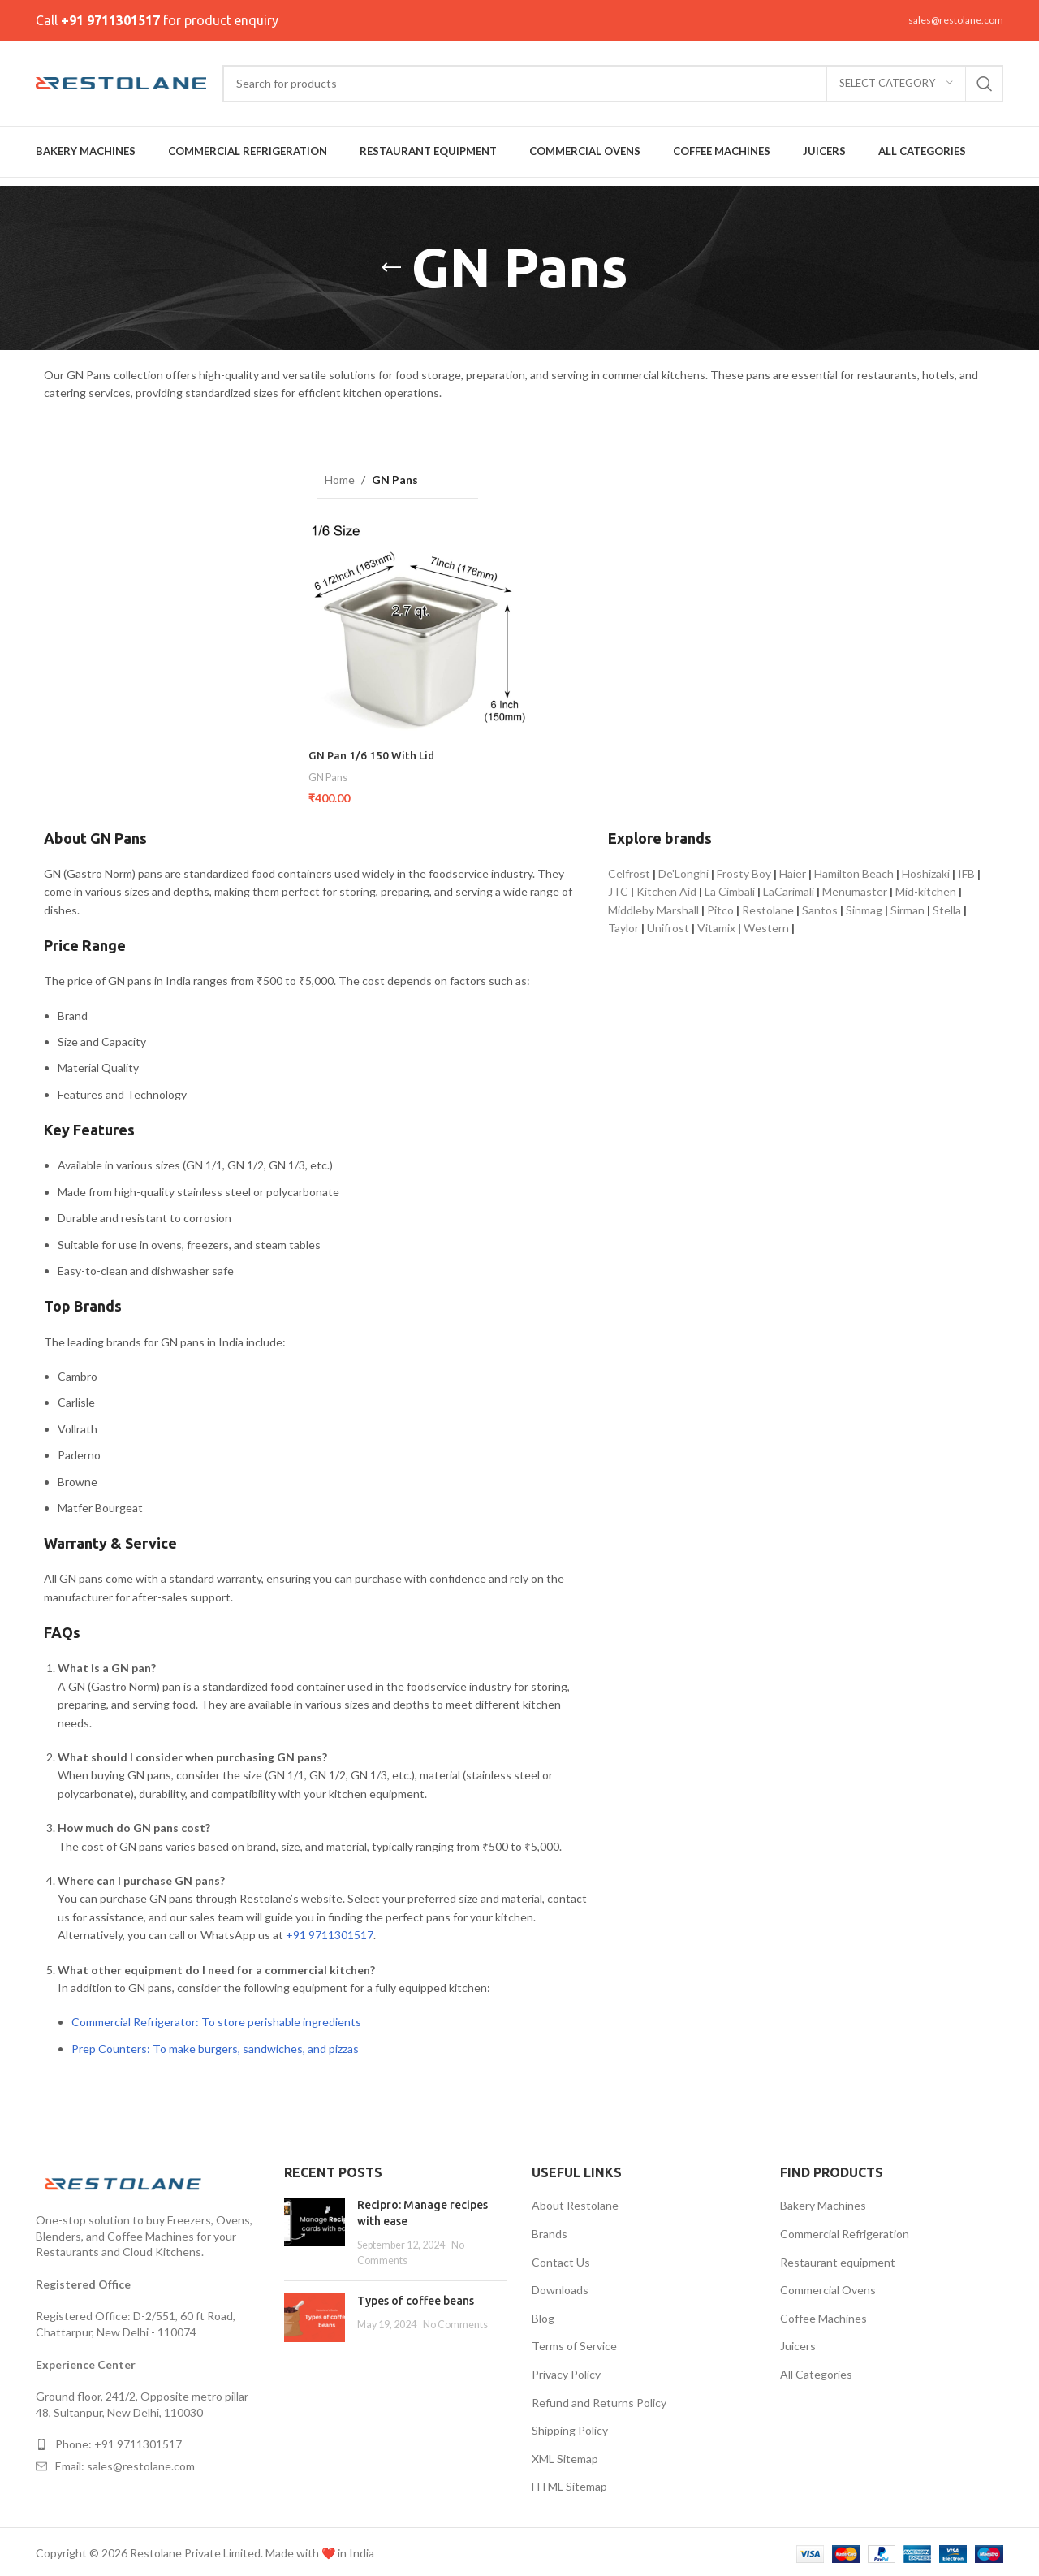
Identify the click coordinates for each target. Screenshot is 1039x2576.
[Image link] (125, 2178)
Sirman (907, 906)
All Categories (816, 2371)
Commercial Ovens (828, 2286)
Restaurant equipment (837, 2258)
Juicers (798, 2342)
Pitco (720, 906)
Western (766, 924)
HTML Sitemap (569, 2483)
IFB (966, 870)
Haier (792, 870)
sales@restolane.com (955, 20)
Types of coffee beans (415, 2297)
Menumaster (854, 888)
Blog (543, 2315)
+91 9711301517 (110, 20)
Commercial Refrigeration (844, 2230)
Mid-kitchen (925, 888)
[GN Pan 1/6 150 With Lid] (416, 629)
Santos (820, 906)
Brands (549, 2230)
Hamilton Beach (854, 870)
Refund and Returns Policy (599, 2398)
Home (340, 479)
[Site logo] (121, 82)
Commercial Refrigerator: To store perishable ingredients (216, 2018)
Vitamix (716, 924)
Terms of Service (574, 2342)
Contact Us (561, 2258)
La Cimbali (730, 888)
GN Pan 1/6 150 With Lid (372, 752)
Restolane (768, 906)
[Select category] (896, 84)
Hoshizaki (926, 870)
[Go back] (391, 268)
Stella (947, 906)
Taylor (623, 924)
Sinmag (864, 906)
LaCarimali (788, 888)
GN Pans (329, 773)
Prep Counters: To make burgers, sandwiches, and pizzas (215, 2044)
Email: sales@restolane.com (125, 2463)
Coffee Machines (823, 2315)
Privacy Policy (566, 2371)
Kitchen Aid (666, 888)
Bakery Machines (823, 2202)
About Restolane (575, 2202)
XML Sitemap (565, 2455)
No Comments (455, 2321)
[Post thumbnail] (314, 2229)
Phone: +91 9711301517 (118, 2441)
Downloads (560, 2286)
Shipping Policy (570, 2427)
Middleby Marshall (653, 906)
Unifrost (668, 924)
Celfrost (629, 870)
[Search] (612, 83)
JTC (618, 888)
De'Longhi (683, 870)
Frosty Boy (744, 870)
